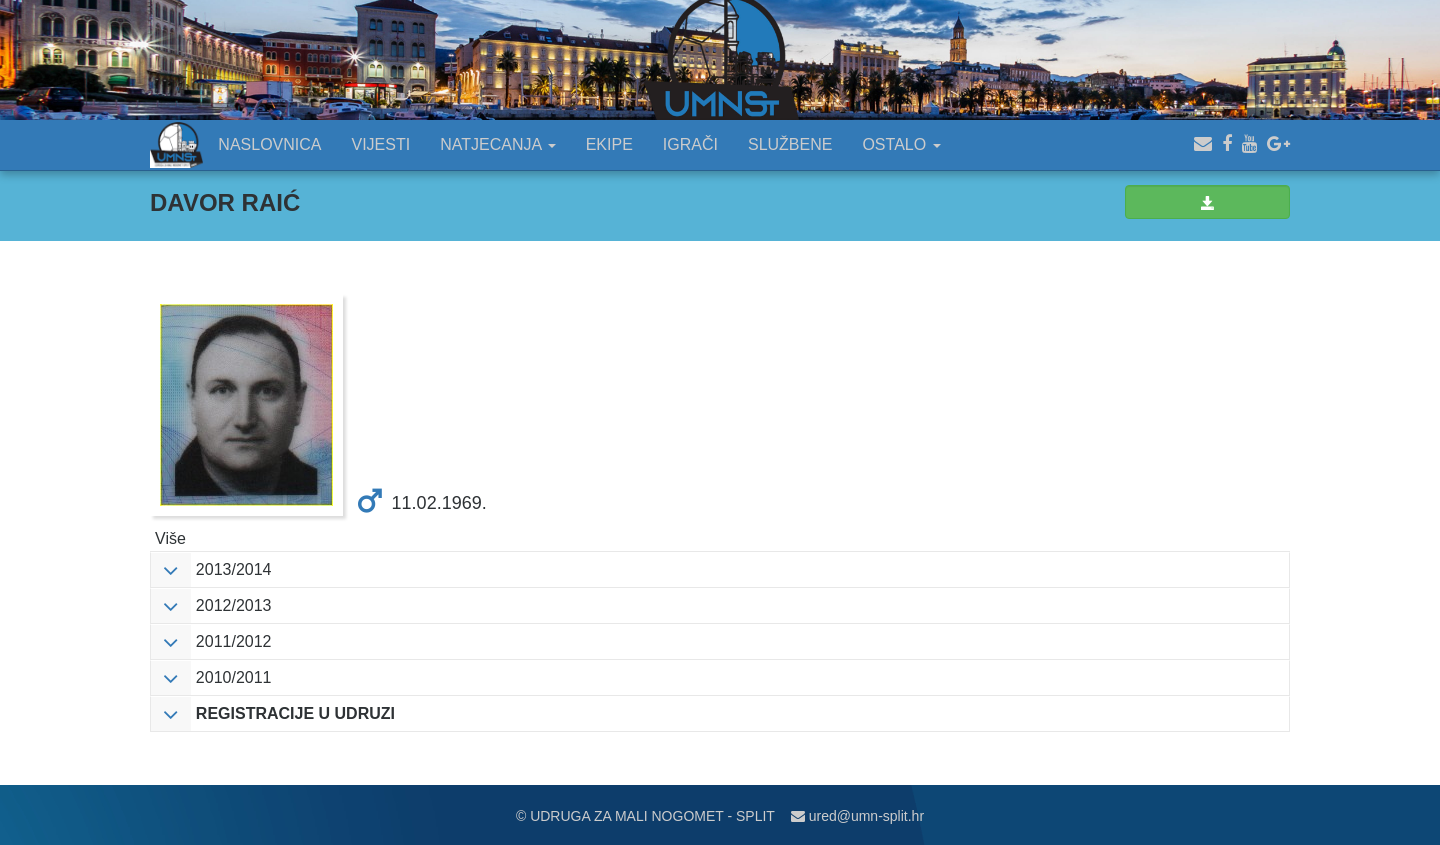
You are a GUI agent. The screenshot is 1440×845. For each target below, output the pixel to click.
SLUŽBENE (790, 144)
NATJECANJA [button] (498, 144)
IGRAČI (690, 144)
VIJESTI (381, 144)
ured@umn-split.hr (857, 816)
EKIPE (609, 144)
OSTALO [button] (901, 144)
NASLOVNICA (269, 144)
